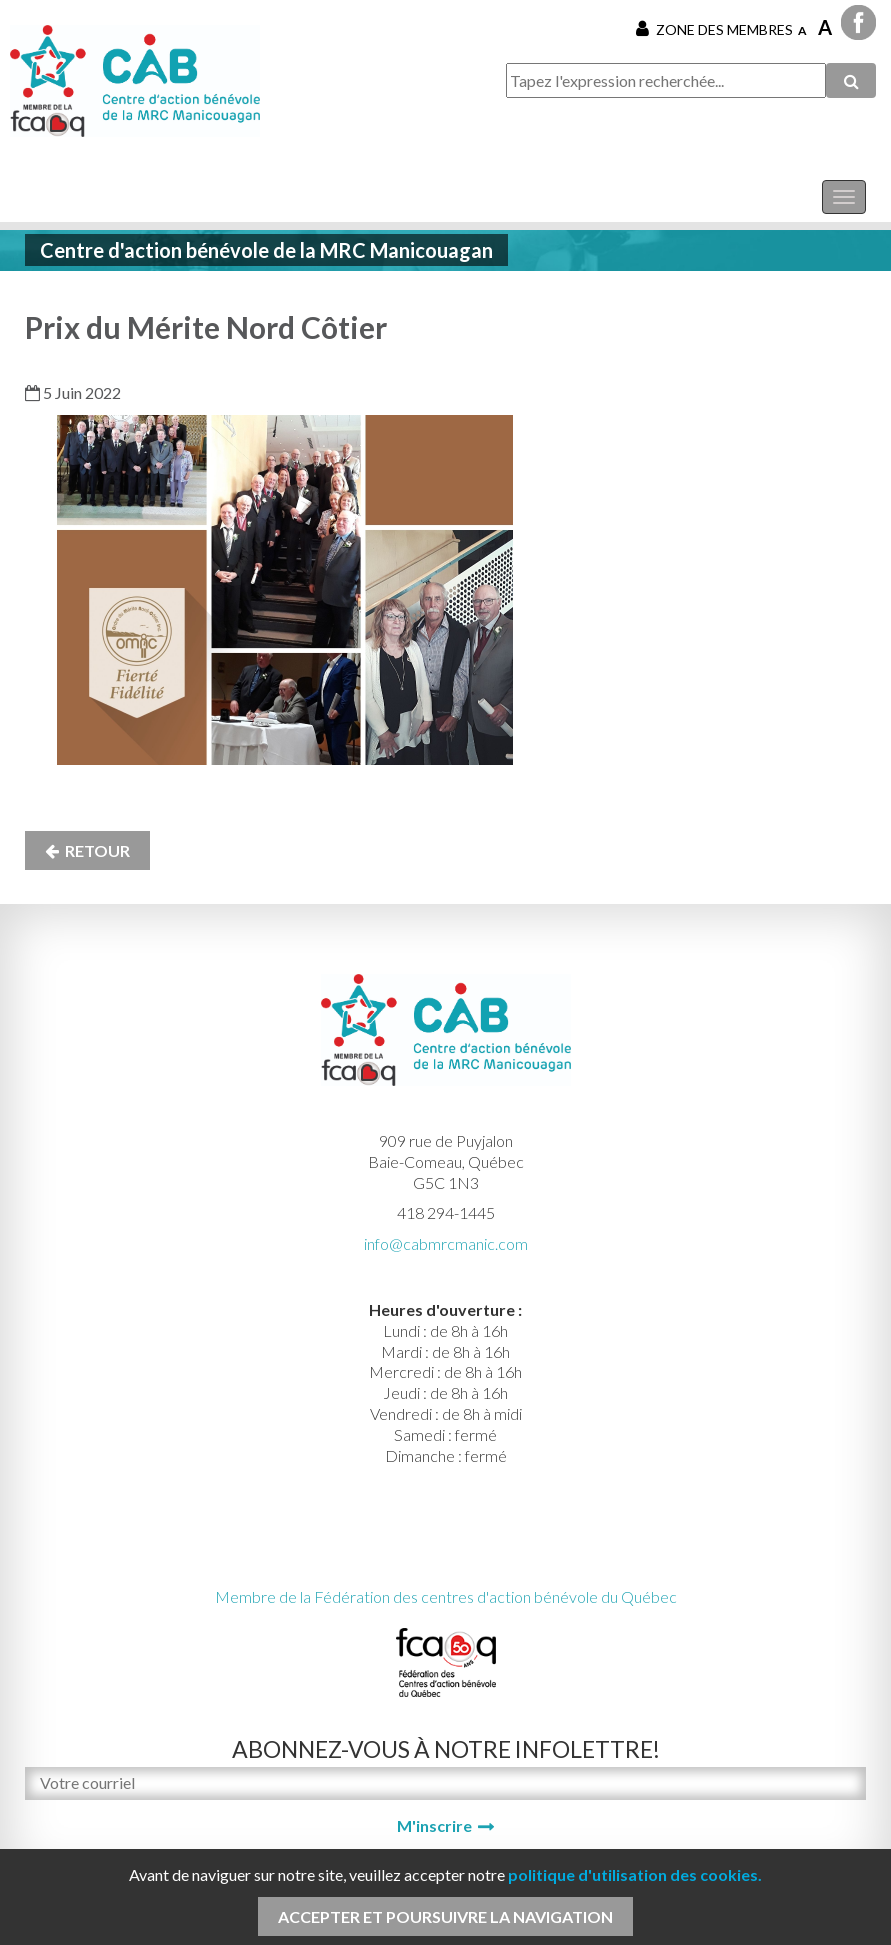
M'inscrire (434, 1825)
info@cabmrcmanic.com (446, 1243)
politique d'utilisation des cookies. (635, 1874)
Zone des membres (714, 29)
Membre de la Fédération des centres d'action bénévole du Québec (446, 1596)
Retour (87, 850)
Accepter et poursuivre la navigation (445, 1916)
